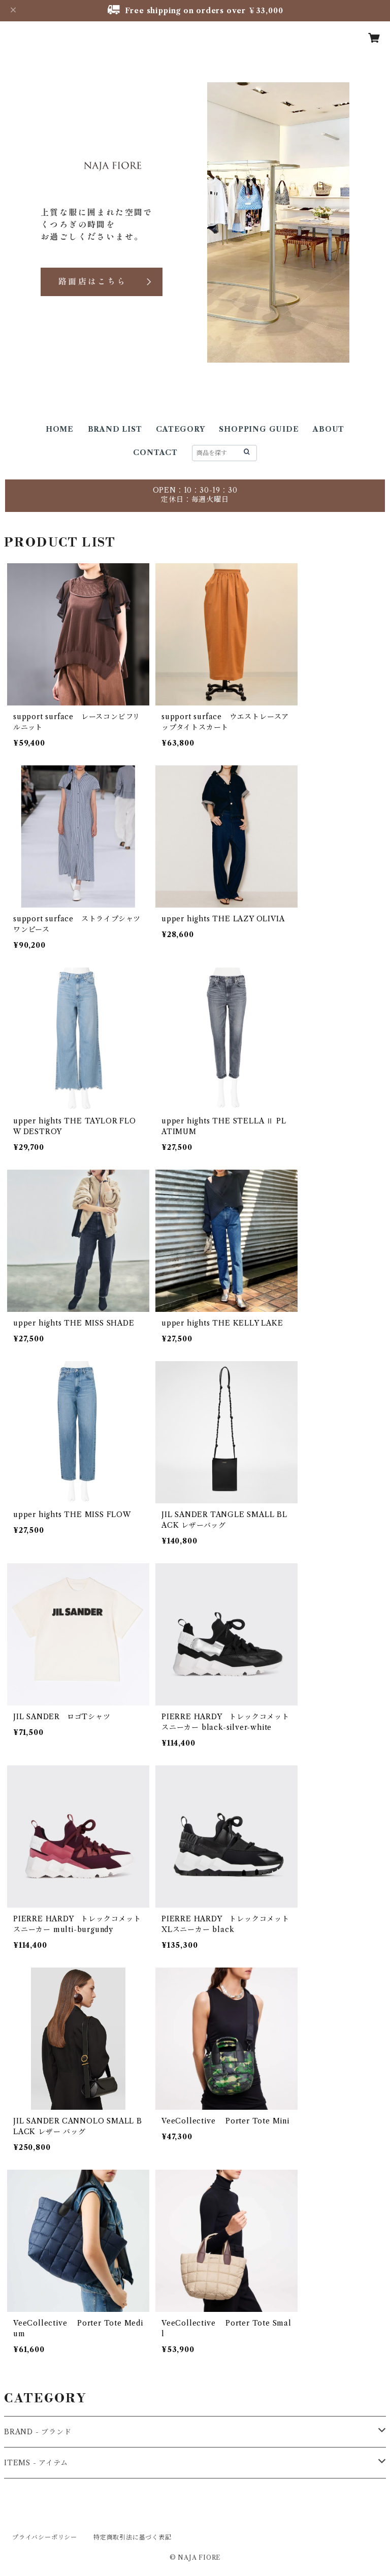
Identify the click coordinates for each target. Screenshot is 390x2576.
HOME (60, 429)
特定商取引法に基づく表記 (132, 2537)
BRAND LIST (115, 429)
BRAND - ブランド (38, 2431)
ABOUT (328, 429)
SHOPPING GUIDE (259, 429)
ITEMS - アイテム (36, 2462)
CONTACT (155, 452)
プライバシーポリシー (44, 2537)
